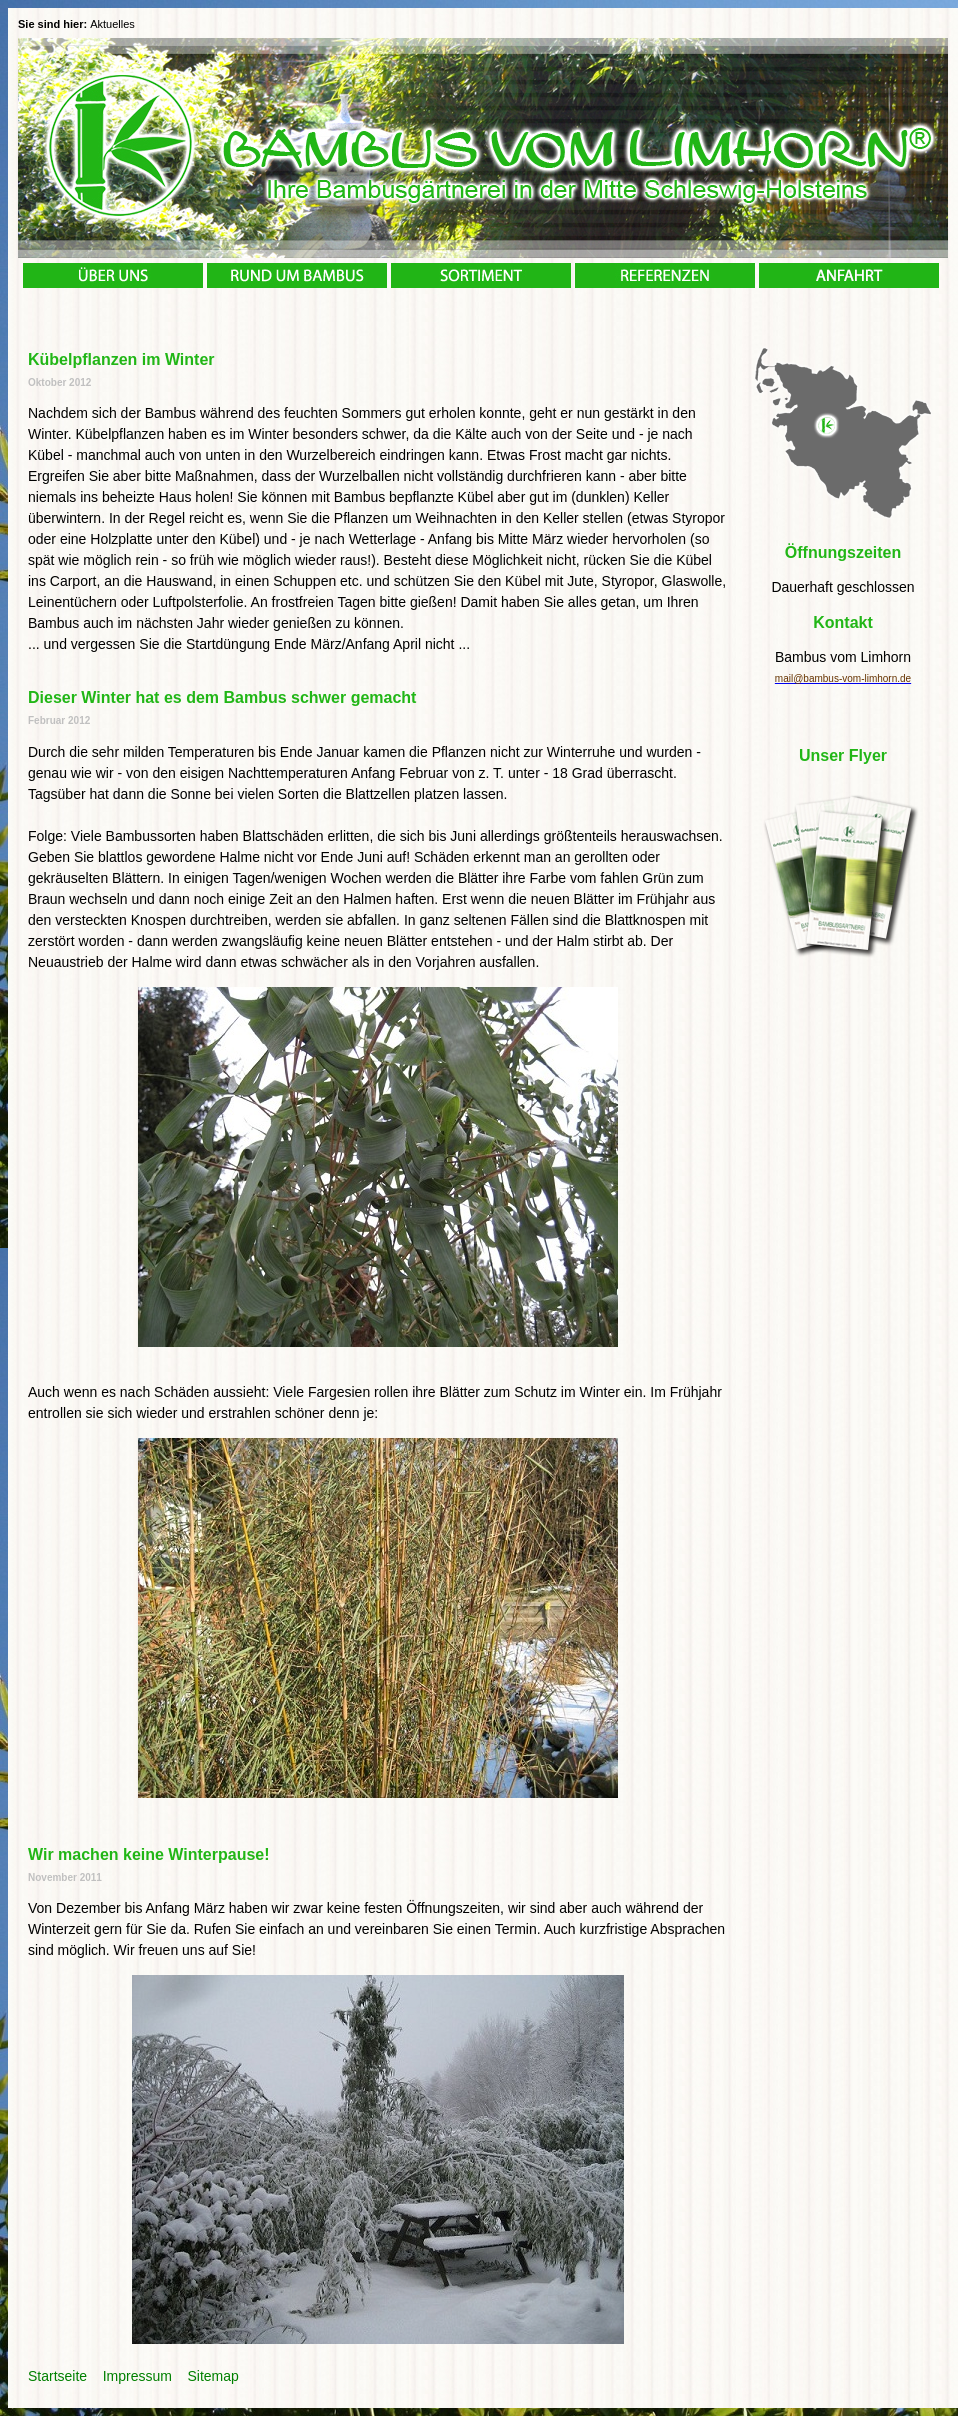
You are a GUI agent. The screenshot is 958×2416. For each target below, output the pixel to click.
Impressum (137, 2376)
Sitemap (213, 2376)
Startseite (57, 2376)
